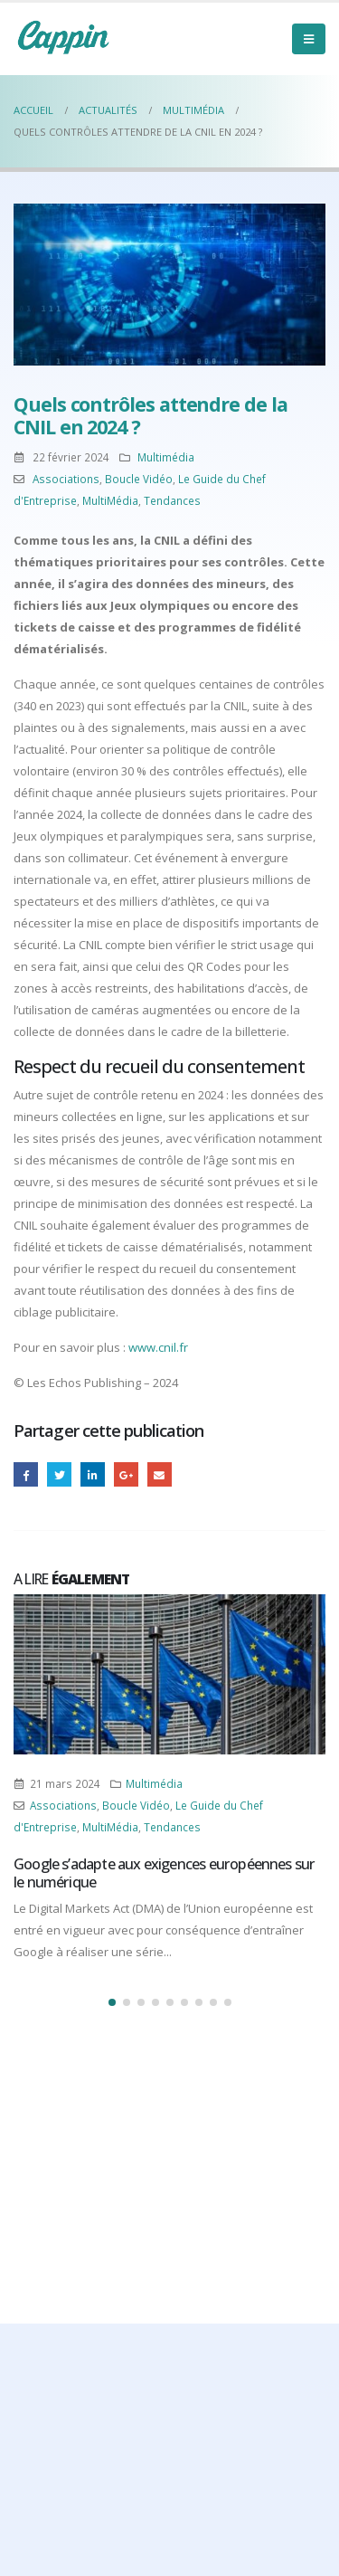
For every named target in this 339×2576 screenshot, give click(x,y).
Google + (126, 1474)
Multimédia (165, 457)
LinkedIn (92, 1474)
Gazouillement (59, 1474)
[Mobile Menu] (308, 39)
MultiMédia (110, 500)
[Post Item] (169, 1674)
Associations (66, 478)
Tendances (172, 500)
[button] (112, 2002)
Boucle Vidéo (139, 478)
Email (159, 1474)
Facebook (26, 1474)
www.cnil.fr (158, 1347)
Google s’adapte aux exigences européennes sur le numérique (164, 1873)
